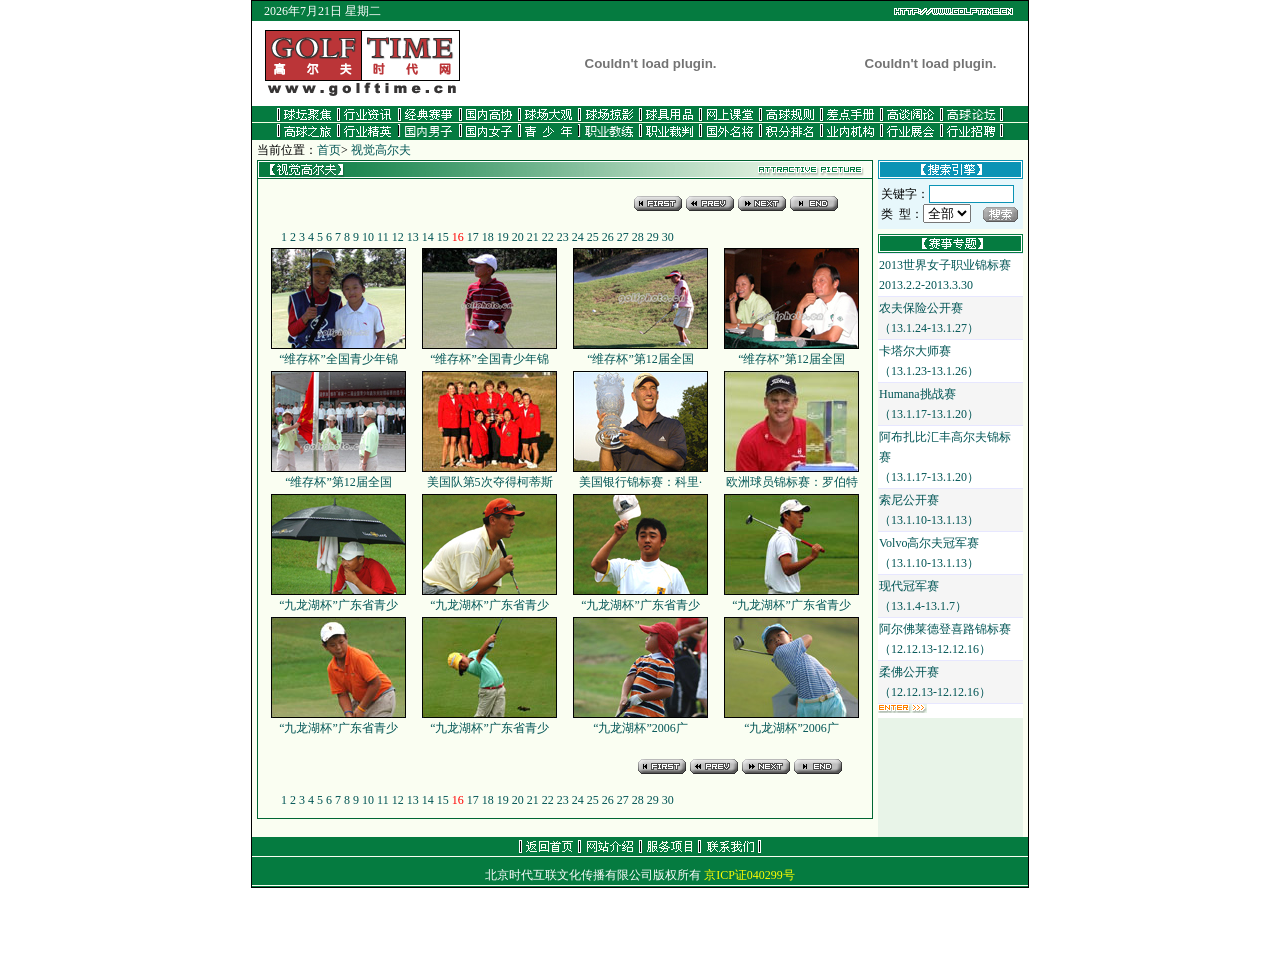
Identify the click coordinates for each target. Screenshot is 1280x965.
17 (473, 237)
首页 (329, 150)
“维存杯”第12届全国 (640, 352)
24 (578, 237)
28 (638, 237)
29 (653, 237)
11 (383, 237)
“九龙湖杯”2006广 (640, 721)
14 (428, 237)
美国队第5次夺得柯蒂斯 (489, 475)
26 (608, 237)
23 (563, 237)
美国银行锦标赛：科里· (640, 475)
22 (548, 237)
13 (413, 237)
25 (593, 237)
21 (533, 237)
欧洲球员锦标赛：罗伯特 (791, 475)
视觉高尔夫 (381, 150)
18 (488, 237)
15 (443, 237)
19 (503, 237)
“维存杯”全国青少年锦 (338, 352)
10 (368, 237)
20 (518, 237)
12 (398, 237)
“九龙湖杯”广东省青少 (338, 598)
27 (623, 237)
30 (668, 237)
